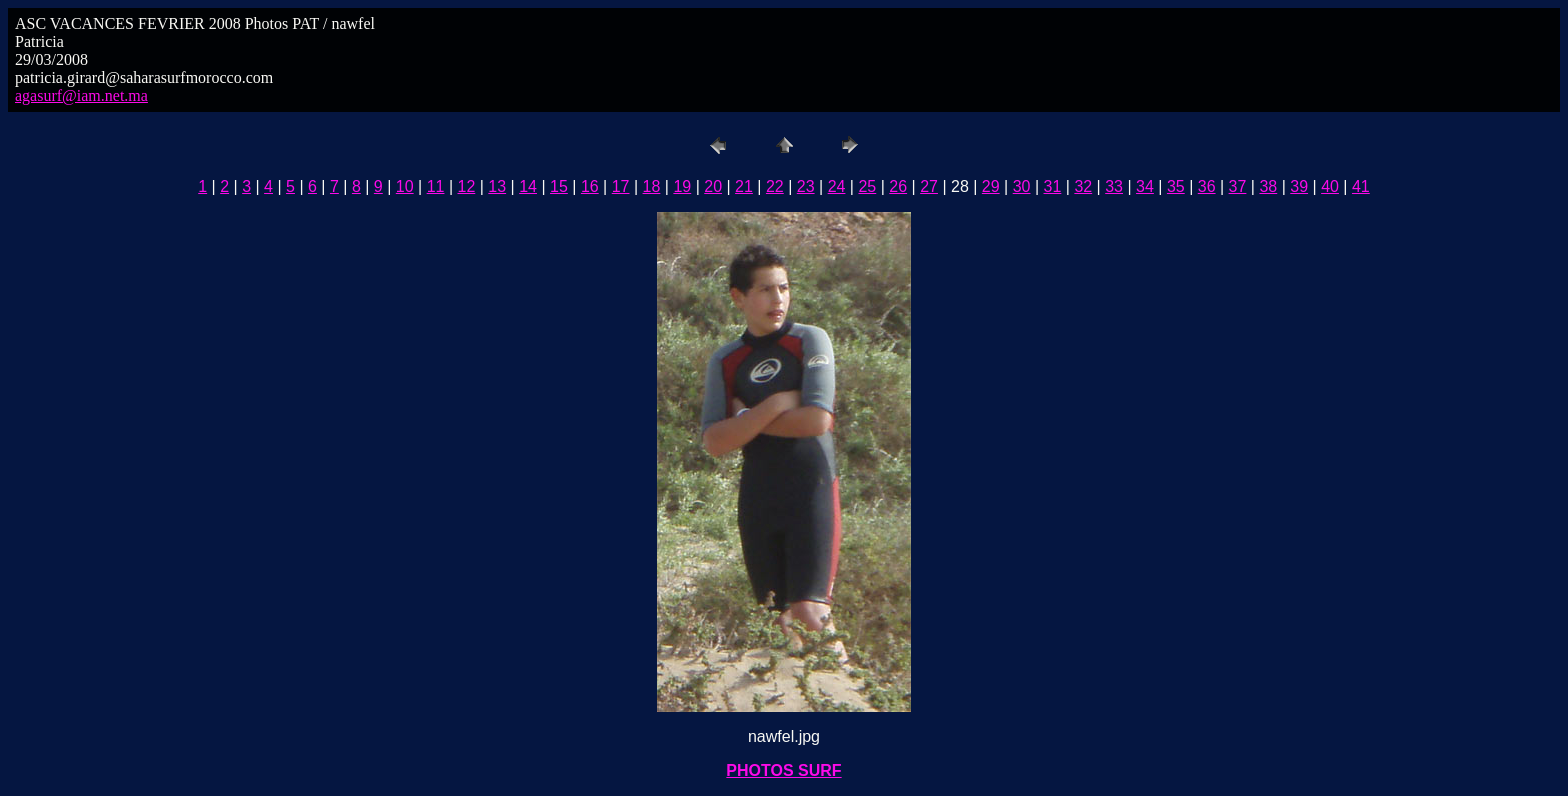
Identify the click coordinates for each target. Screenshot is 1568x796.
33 (1114, 186)
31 (1053, 186)
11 (436, 186)
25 (867, 186)
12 (467, 186)
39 (1299, 186)
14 (528, 186)
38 (1268, 186)
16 (590, 186)
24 (837, 186)
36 (1207, 186)
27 (929, 186)
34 (1145, 186)
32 (1083, 186)
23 (806, 186)
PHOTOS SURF (783, 770)
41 (1361, 186)
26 (898, 186)
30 (1022, 186)
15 (559, 186)
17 (621, 186)
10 (405, 186)
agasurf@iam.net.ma (81, 95)
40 (1330, 186)
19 (682, 186)
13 (497, 186)
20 (713, 186)
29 (991, 186)
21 (744, 186)
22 (775, 186)
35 (1176, 186)
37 (1238, 186)
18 (652, 186)
